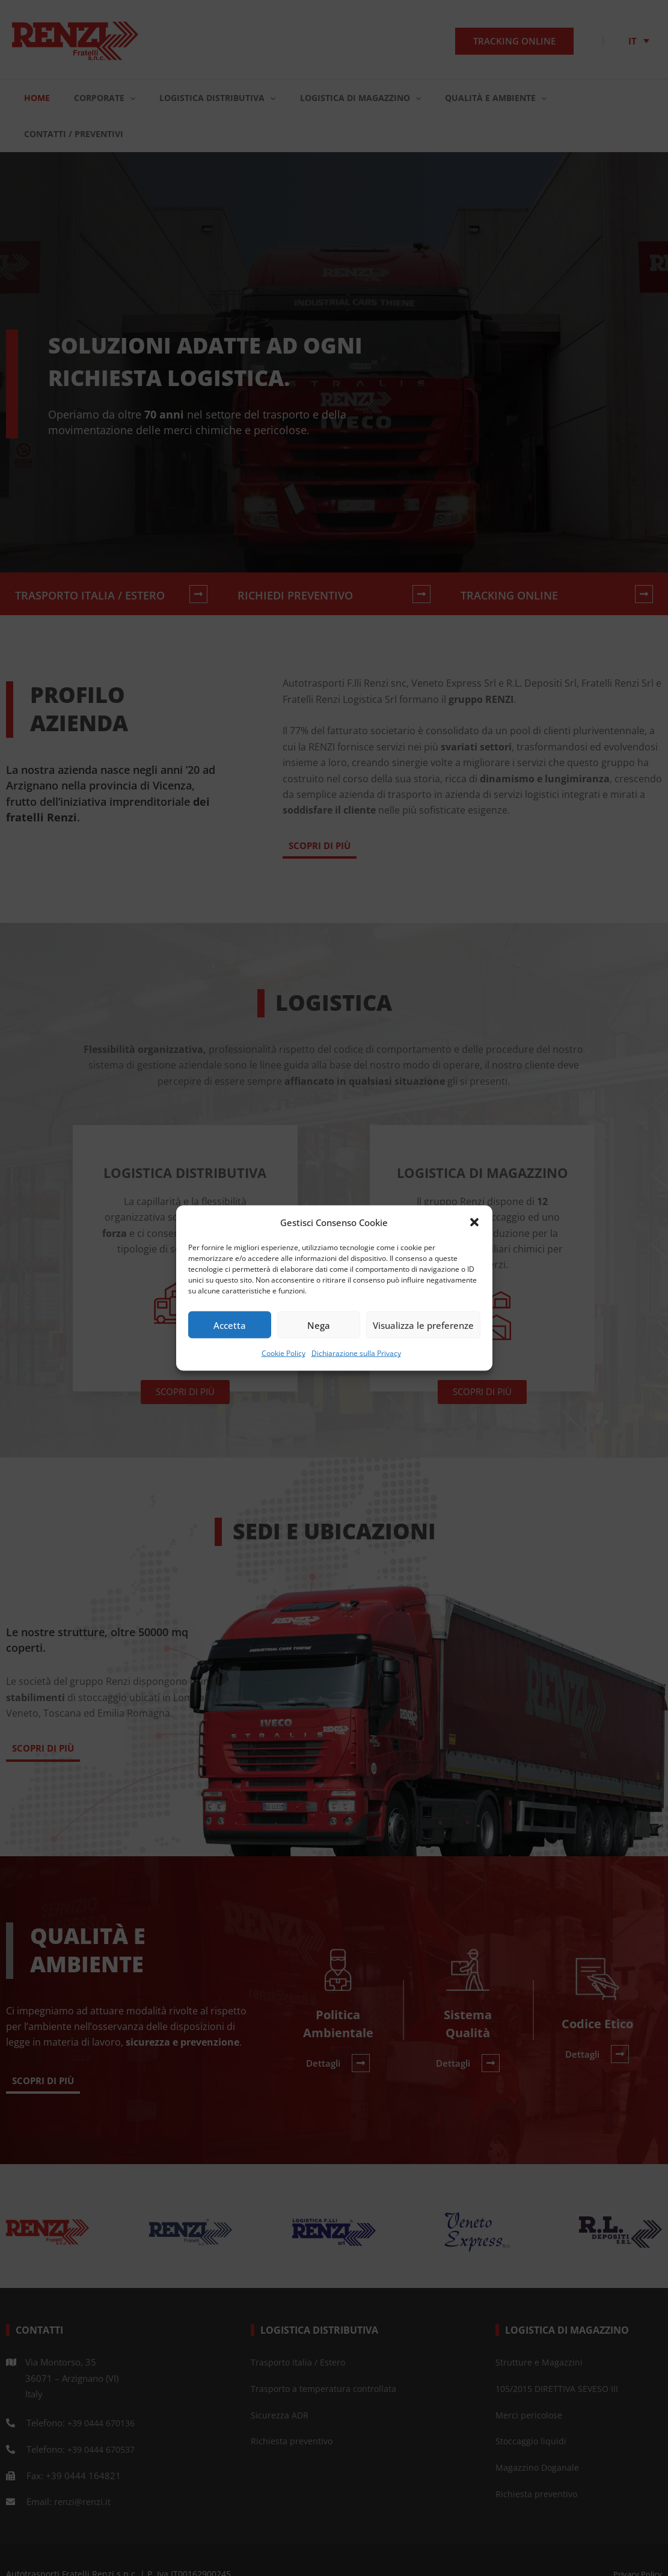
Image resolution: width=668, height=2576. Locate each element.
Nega (318, 1325)
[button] (474, 1222)
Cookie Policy (283, 1353)
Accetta (229, 1325)
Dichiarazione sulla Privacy (356, 1353)
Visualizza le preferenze (423, 1325)
